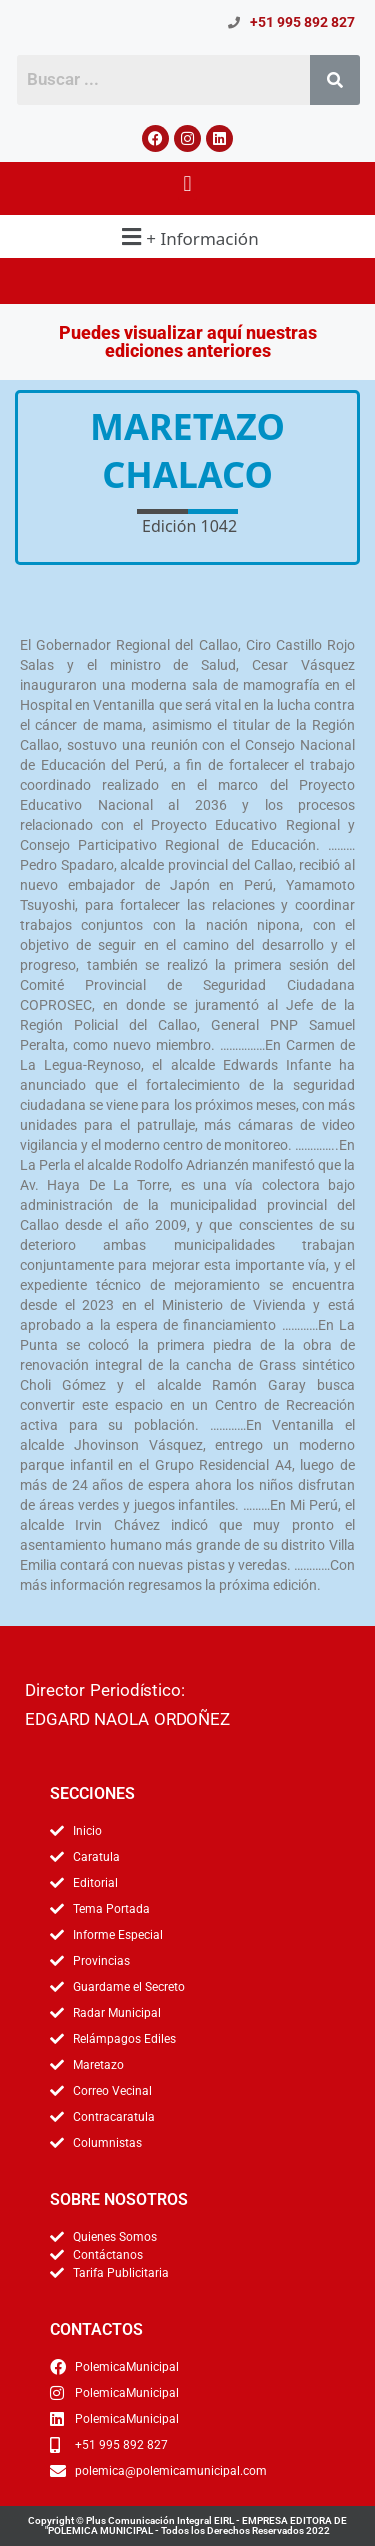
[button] (187, 183)
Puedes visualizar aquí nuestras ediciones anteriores (188, 341)
